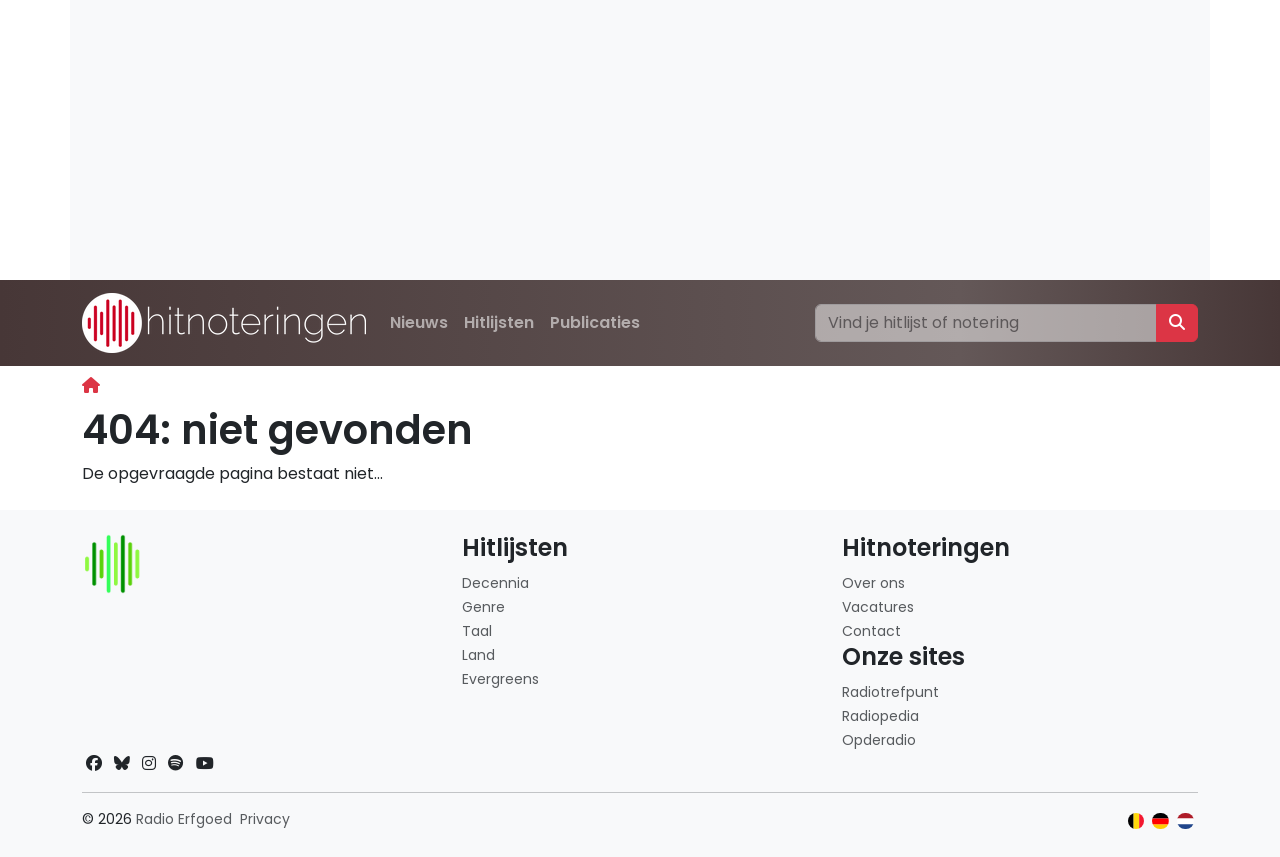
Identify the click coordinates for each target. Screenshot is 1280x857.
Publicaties (595, 322)
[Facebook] (94, 763)
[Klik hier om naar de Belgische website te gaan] (1136, 821)
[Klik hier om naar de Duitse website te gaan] (1160, 821)
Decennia (495, 583)
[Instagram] (149, 763)
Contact (871, 631)
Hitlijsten (499, 322)
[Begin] (91, 385)
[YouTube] (205, 763)
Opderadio (879, 740)
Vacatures (878, 607)
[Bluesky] (122, 763)
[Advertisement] (640, 140)
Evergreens (500, 679)
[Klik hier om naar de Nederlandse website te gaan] (1185, 821)
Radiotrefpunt (890, 692)
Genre (483, 607)
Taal (477, 631)
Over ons (873, 583)
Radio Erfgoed (184, 819)
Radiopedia (880, 716)
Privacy (265, 819)
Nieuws (419, 322)
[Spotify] (176, 763)
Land (478, 655)
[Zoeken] (986, 323)
